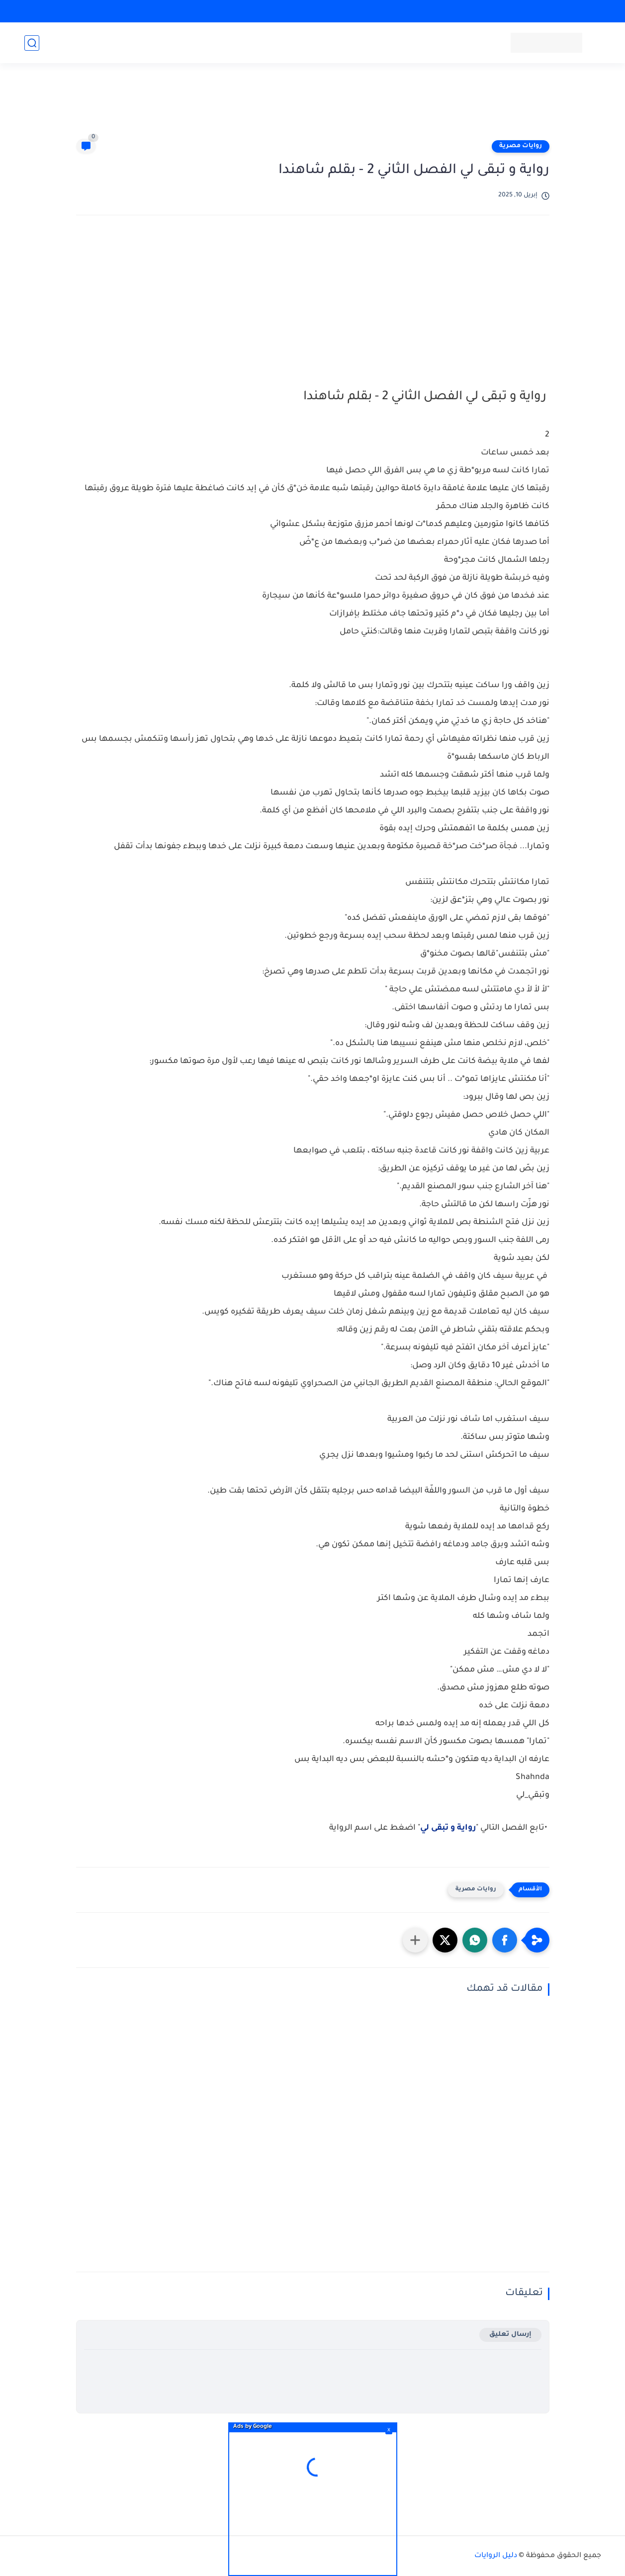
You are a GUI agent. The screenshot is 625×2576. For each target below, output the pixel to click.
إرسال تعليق (510, 2334)
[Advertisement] (313, 105)
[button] (504, 1940)
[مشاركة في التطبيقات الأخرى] (415, 1940)
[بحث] (31, 43)
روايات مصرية (520, 146)
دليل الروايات (495, 2556)
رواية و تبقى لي (448, 1828)
